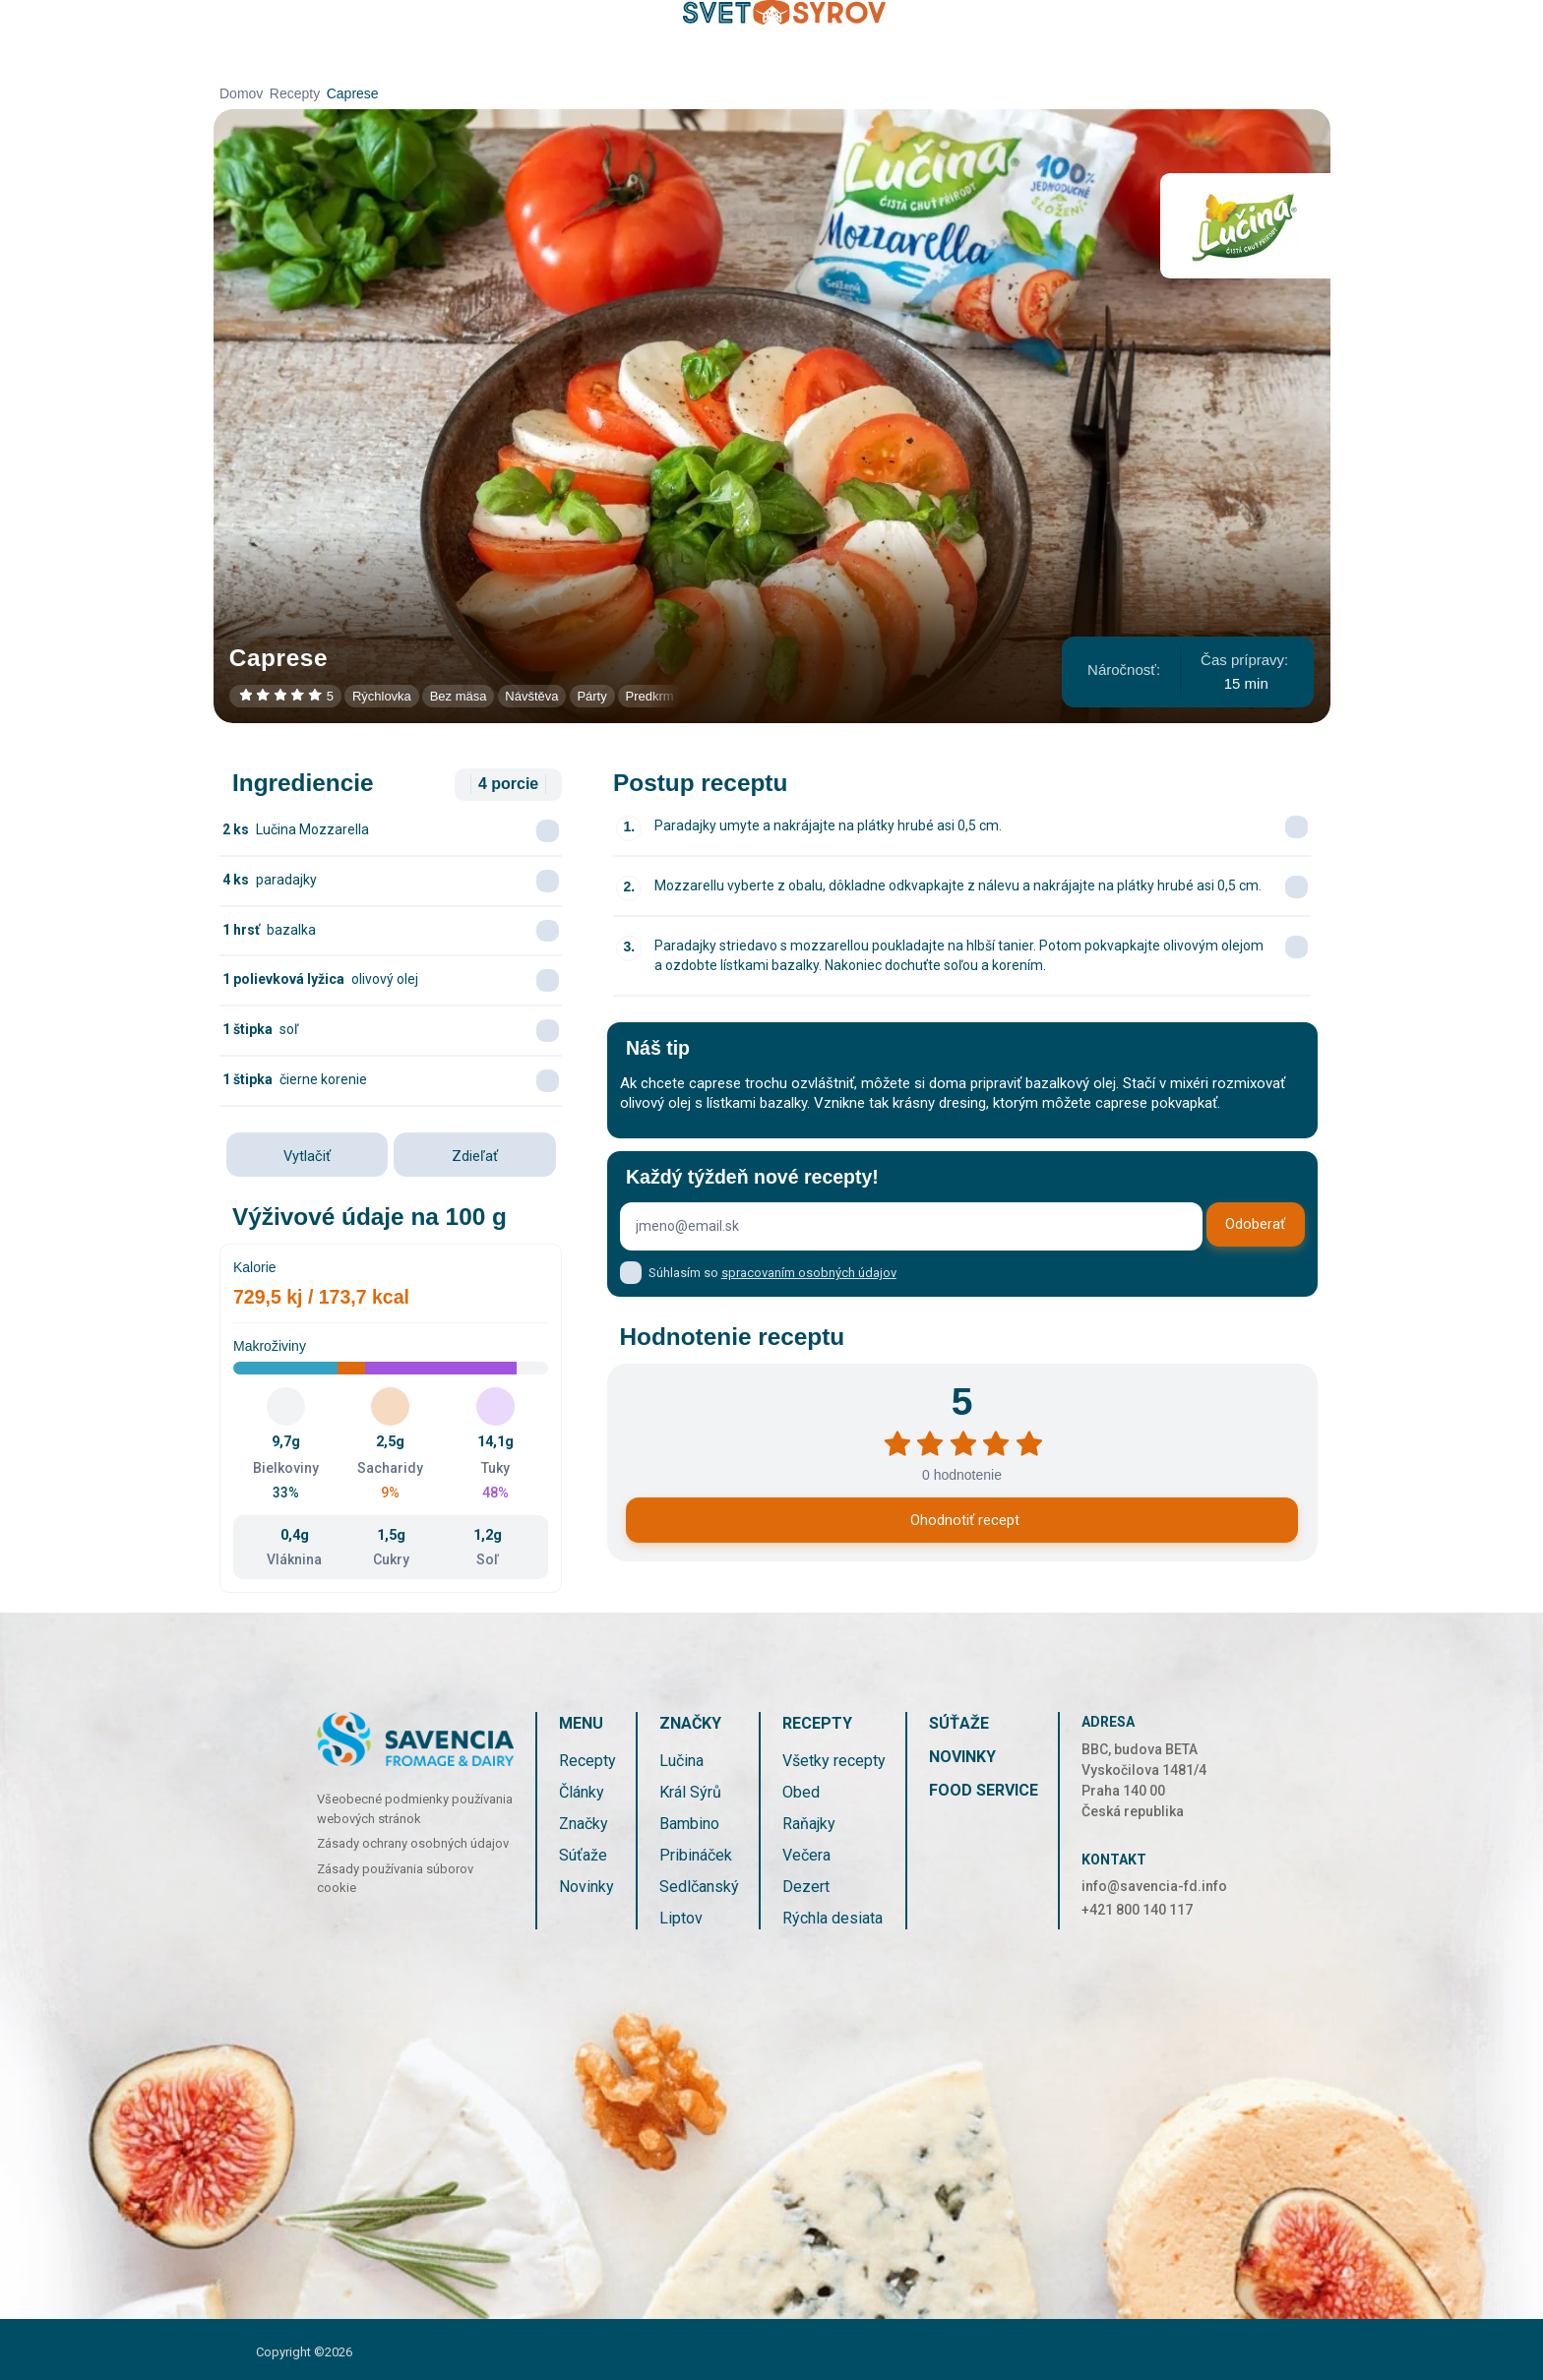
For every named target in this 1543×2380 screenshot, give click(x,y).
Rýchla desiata (832, 1918)
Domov (241, 93)
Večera (806, 1855)
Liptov (681, 1918)
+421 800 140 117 (1137, 1910)
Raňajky (808, 1823)
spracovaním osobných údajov (808, 1272)
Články (581, 1792)
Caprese (353, 93)
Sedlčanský (699, 1886)
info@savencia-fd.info (1154, 1886)
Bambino (689, 1823)
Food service (983, 1790)
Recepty (295, 93)
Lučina (681, 1760)
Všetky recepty (834, 1760)
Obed (801, 1792)
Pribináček (695, 1855)
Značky (583, 1823)
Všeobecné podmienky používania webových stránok (415, 1809)
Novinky (586, 1886)
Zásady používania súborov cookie (395, 1878)
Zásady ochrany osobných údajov (413, 1843)
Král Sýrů (690, 1792)
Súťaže (583, 1855)
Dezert (806, 1886)
